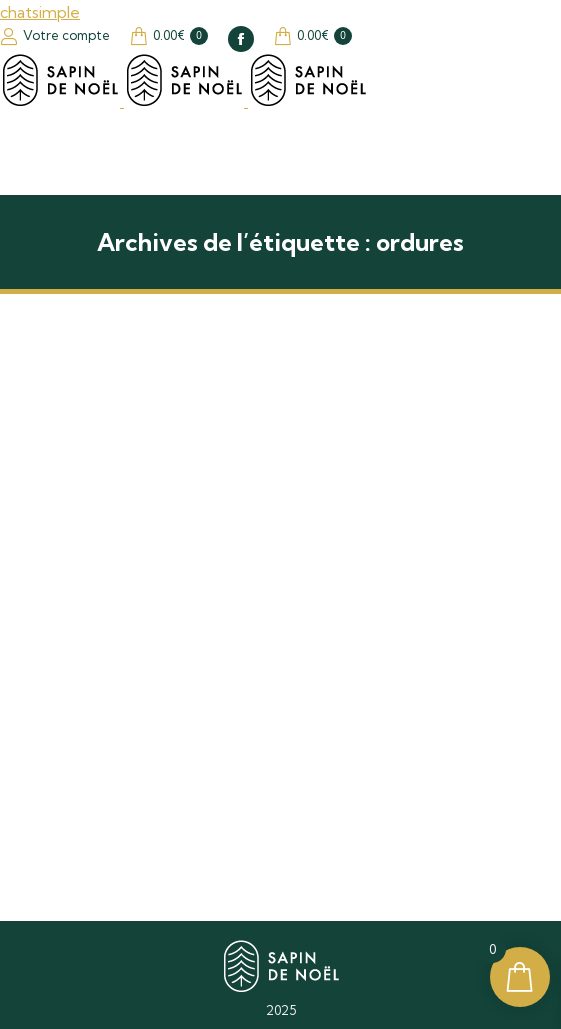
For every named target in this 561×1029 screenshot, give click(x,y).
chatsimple (40, 12)
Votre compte (55, 36)
